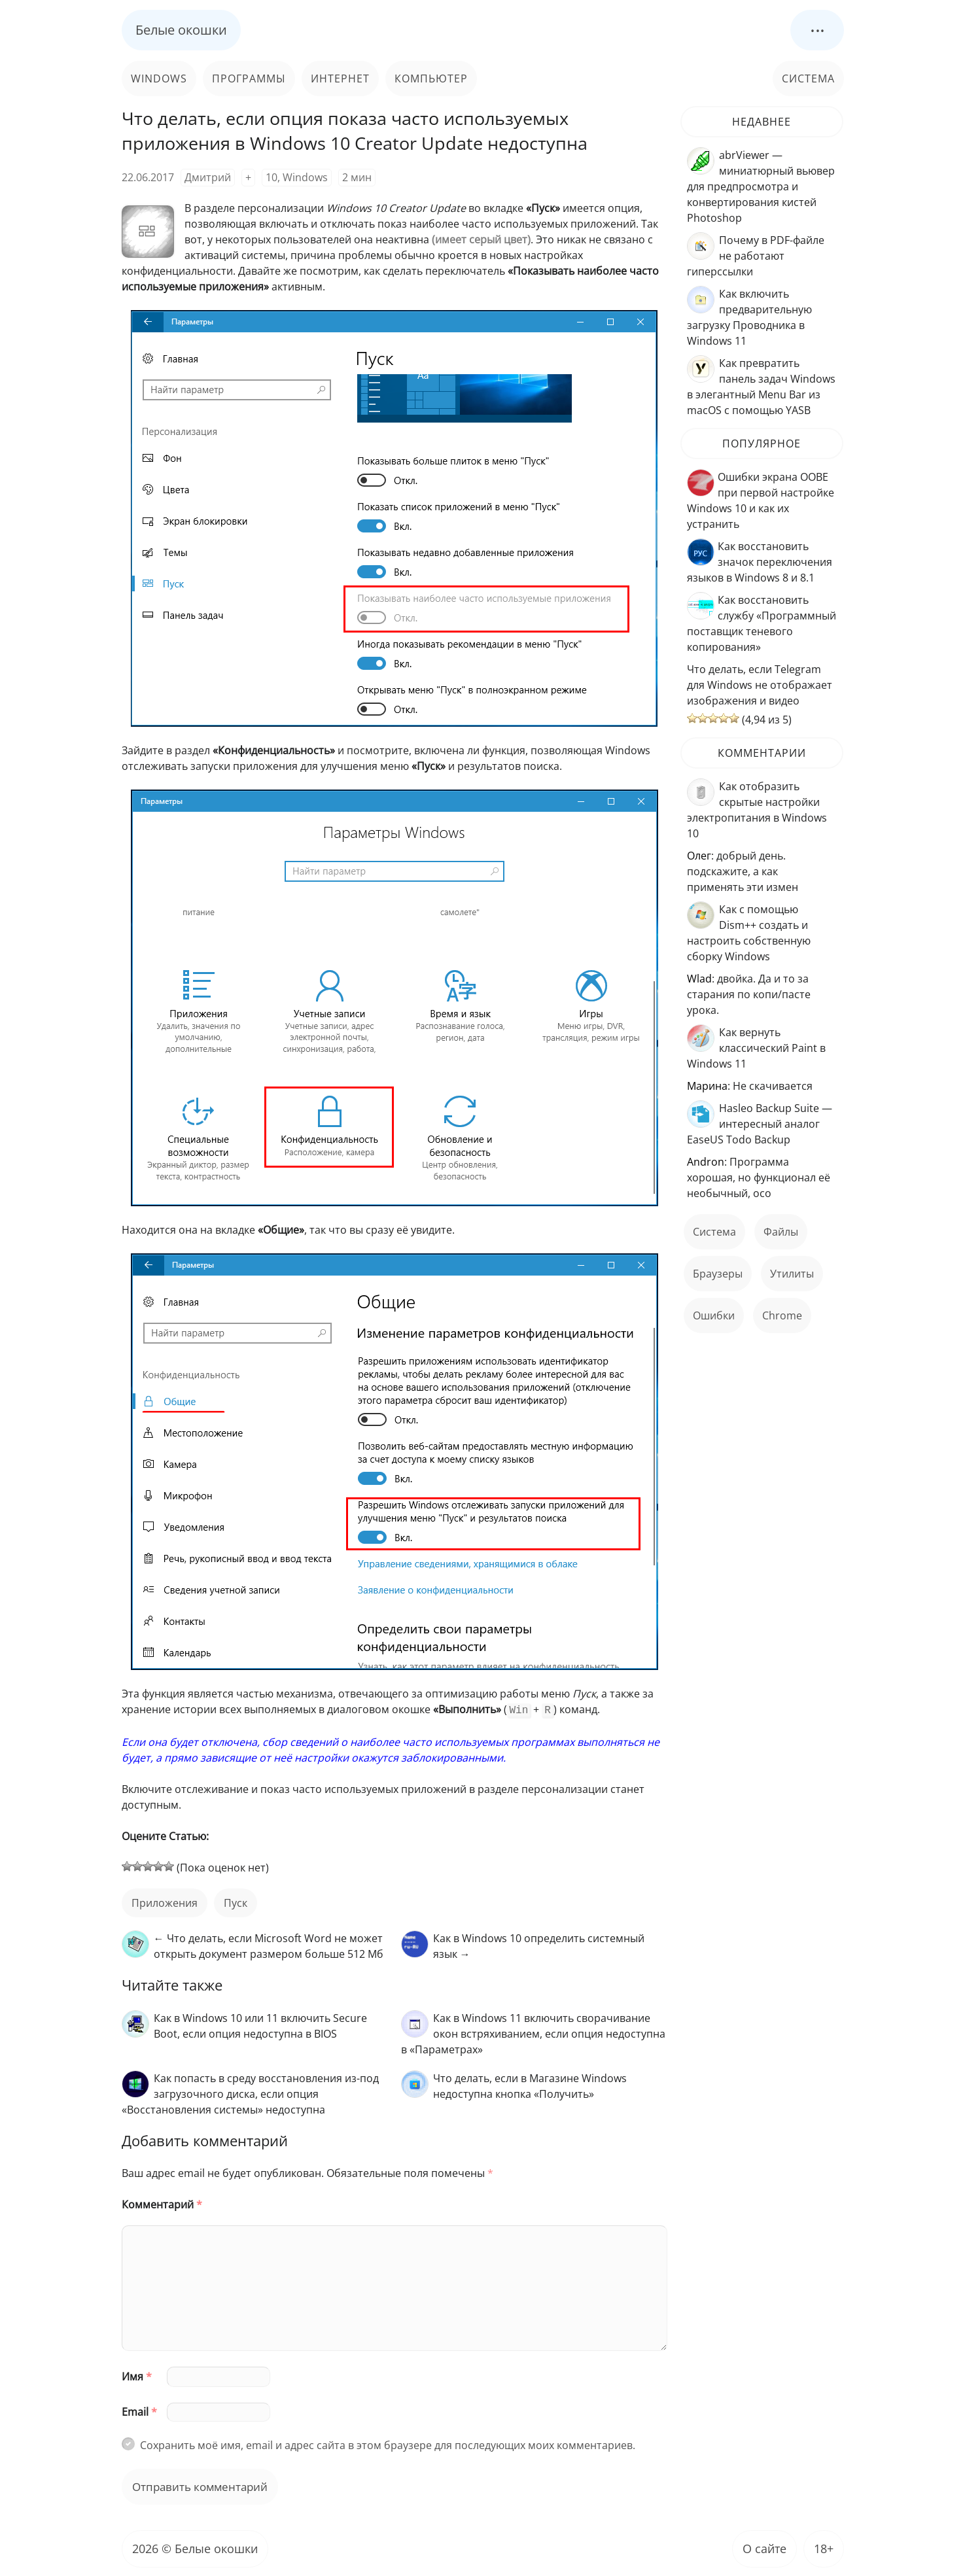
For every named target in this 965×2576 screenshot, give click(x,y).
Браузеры (718, 1273)
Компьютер (431, 78)
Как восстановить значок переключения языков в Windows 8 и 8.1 (759, 562)
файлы (780, 1232)
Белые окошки (181, 30)
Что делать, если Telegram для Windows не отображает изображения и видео (759, 685)
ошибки (714, 1315)
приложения (165, 1901)
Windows (159, 78)
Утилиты (792, 1273)
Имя (137, 2375)
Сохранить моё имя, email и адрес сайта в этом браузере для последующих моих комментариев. (387, 2444)
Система (808, 78)
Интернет (340, 78)
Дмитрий (207, 177)
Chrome (782, 1315)
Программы (249, 78)
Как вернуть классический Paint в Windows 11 (756, 1048)
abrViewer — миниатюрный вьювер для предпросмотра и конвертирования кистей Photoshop (761, 186)
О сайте (764, 2547)
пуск (235, 1901)
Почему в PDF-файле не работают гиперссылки (755, 256)
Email (139, 2410)
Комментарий (162, 2203)
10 (271, 177)
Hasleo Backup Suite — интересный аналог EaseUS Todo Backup (759, 1124)
